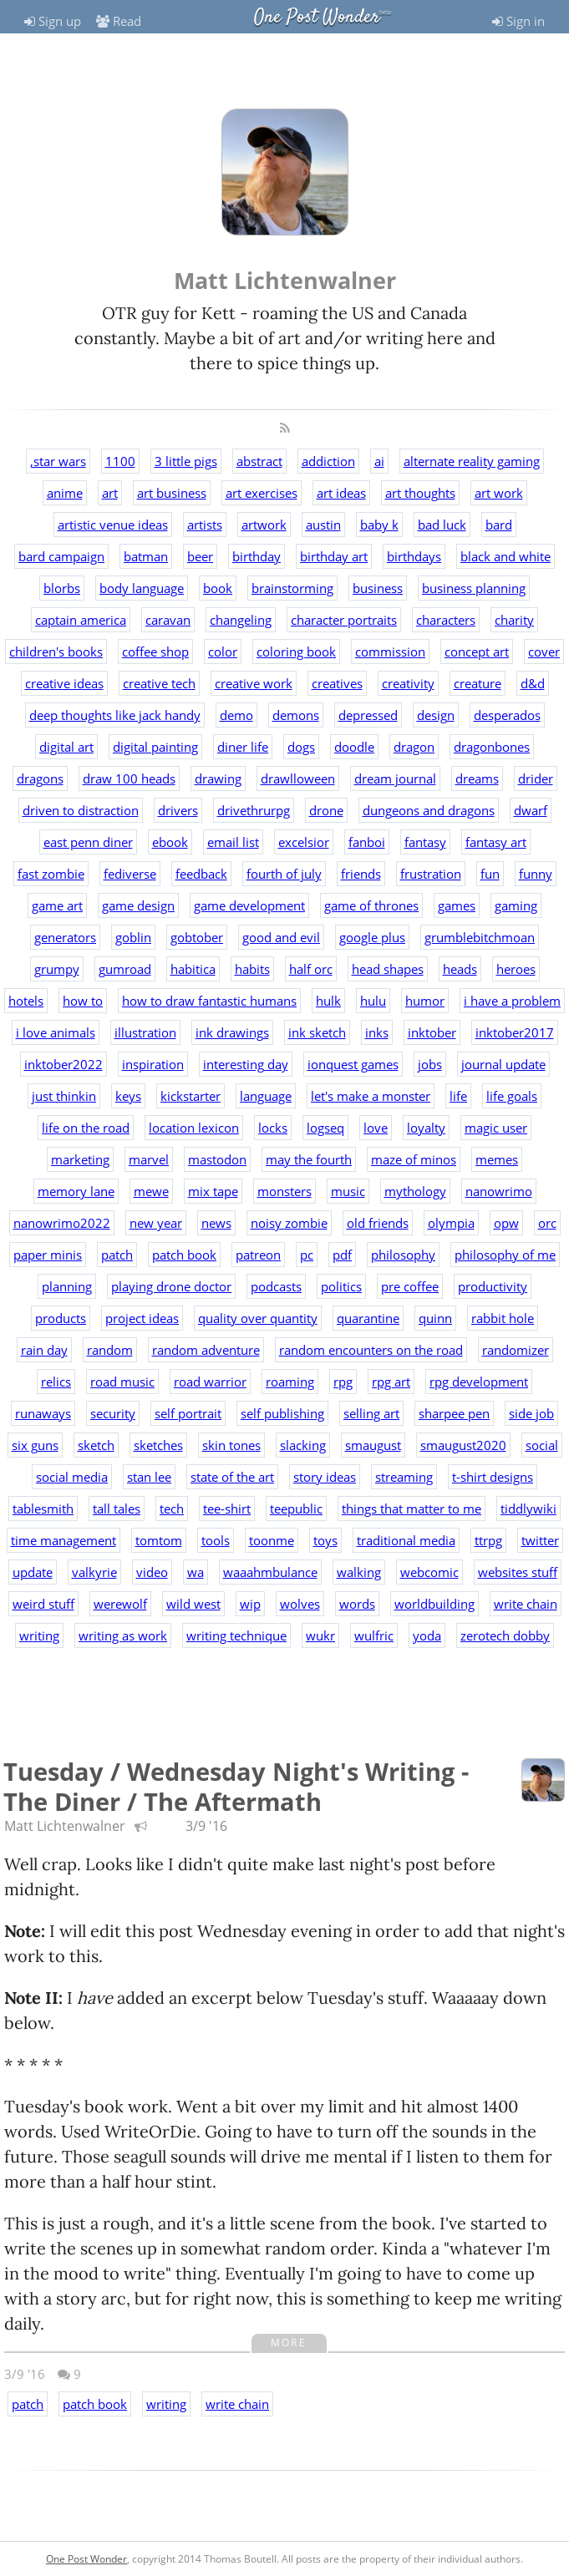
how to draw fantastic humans (209, 1000)
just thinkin (64, 1096)
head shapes (388, 969)
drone (326, 810)
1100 (120, 461)
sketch (96, 1445)
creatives (337, 683)
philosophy (403, 1254)
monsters (284, 1191)
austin (323, 524)
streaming (404, 1476)
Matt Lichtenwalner (64, 1826)
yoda (427, 1635)
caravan (168, 619)
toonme (271, 1540)
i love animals (55, 1032)
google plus (372, 937)
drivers (178, 810)
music (348, 1191)
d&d (533, 683)
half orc (311, 969)
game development (249, 905)
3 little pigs (186, 461)
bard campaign (61, 556)
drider (535, 778)
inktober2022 (63, 1064)
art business (171, 492)
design (436, 715)
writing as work (123, 1635)
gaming (516, 905)
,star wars (58, 461)
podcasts (276, 1286)
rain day (44, 1349)
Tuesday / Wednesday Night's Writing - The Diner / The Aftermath (236, 1786)
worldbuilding (434, 1603)
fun (490, 873)
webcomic (429, 1572)
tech (172, 1508)
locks (272, 1127)
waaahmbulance (270, 1572)
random (110, 1349)
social (542, 1445)
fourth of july (284, 873)
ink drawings (232, 1032)
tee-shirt (227, 1508)
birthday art (334, 556)
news (216, 1222)
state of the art (232, 1476)
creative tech (159, 683)
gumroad (125, 969)
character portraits (344, 619)
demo (236, 715)
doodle (354, 746)
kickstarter (190, 1096)
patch (117, 1254)
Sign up (52, 21)
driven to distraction (81, 810)
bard (498, 524)
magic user (496, 1127)
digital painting (155, 746)
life (458, 1096)
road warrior (210, 1381)
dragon (414, 746)
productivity (492, 1286)
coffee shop (155, 651)
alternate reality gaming (472, 461)
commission (390, 651)
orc (547, 1222)
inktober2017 (514, 1032)
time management (63, 1540)
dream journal (395, 778)
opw (506, 1222)
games (456, 905)
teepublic (296, 1508)
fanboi (366, 842)
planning (67, 1286)
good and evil (281, 937)
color (222, 651)
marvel (149, 1159)
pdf (342, 1254)
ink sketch (317, 1032)
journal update (503, 1064)
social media (72, 1476)
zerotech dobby (505, 1635)
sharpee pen (454, 1413)
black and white (505, 556)
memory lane (76, 1191)
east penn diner (88, 842)
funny (535, 873)
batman (146, 556)
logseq (325, 1127)
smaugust (373, 1445)
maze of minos (413, 1159)
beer (200, 556)
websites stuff (517, 1572)
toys (325, 1540)
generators (65, 937)
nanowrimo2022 (61, 1222)
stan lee (149, 1476)
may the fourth (309, 1159)
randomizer (515, 1349)
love (375, 1127)
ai (379, 461)
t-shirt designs (492, 1476)
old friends (378, 1222)
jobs (430, 1064)
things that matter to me (411, 1508)
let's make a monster (370, 1096)
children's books (56, 651)
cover (544, 651)
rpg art (391, 1381)
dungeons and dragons (429, 810)
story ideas (324, 1476)
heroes (516, 969)
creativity (408, 683)
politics (341, 1286)
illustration (145, 1032)
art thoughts (420, 492)
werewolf (120, 1603)
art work (499, 492)
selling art (371, 1413)
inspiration (153, 1064)
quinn (435, 1318)
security (112, 1413)
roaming (290, 1381)
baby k (379, 524)
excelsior (303, 842)
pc (306, 1254)
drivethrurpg (253, 810)
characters (445, 619)
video (152, 1572)
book (217, 588)
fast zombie (51, 873)
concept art (477, 651)
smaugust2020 (463, 1445)
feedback (201, 873)
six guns (35, 1445)
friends (361, 873)
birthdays (414, 556)
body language (141, 588)
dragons (40, 778)
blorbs (61, 588)
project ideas (142, 1318)
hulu (373, 1000)
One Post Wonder (316, 17)
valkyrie (94, 1572)
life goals (511, 1096)
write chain (525, 1603)
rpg (343, 1381)
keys (128, 1096)
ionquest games (353, 1064)
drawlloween (298, 778)
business (378, 588)
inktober (432, 1032)
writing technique (236, 1635)
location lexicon (194, 1127)
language (266, 1096)
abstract (259, 461)
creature (477, 683)
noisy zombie (289, 1222)
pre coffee (410, 1286)
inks (377, 1032)
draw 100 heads (129, 778)
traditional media (406, 1540)
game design (138, 905)
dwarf (530, 810)
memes (496, 1159)
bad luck (442, 524)
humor (425, 1000)
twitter (540, 1540)
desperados (507, 715)
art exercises (261, 492)
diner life (242, 746)
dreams (477, 778)
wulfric (374, 1635)
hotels (25, 1000)
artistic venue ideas (113, 524)
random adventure (206, 1349)
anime (65, 492)
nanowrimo (498, 1191)
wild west (193, 1603)
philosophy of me (505, 1254)
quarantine (368, 1318)
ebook (170, 842)
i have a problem (512, 1000)
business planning (474, 588)
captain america (80, 619)
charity (514, 619)
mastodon (217, 1159)
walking (359, 1572)
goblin (133, 937)
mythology (415, 1191)
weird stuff (43, 1603)
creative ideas (64, 683)
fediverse (130, 873)
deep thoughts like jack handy (115, 715)
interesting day (245, 1064)
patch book (184, 1254)
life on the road (86, 1127)
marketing (80, 1159)
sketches (158, 1445)
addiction (328, 461)
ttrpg (488, 1540)
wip (250, 1603)
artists (204, 524)
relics (56, 1381)
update (33, 1572)
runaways (43, 1413)
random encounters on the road (371, 1349)
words (357, 1603)
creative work (253, 683)
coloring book (296, 651)
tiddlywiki (528, 1508)
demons (295, 715)
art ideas (341, 492)
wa (195, 1572)
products (60, 1318)
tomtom (158, 1540)
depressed (368, 715)
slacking (303, 1445)
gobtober (196, 937)
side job (531, 1413)
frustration (430, 873)
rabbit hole (502, 1318)
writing (39, 1635)
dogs (301, 746)
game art (57, 905)
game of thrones (371, 905)
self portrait (188, 1413)
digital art (66, 746)
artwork (264, 524)
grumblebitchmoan (479, 937)
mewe (151, 1191)
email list (233, 842)
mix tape (213, 1191)
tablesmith (43, 1508)
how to (83, 1000)
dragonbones (492, 746)
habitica (193, 969)
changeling (241, 619)
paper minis (47, 1254)
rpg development (478, 1381)
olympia (451, 1222)
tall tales (116, 1508)
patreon (258, 1254)
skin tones (231, 1445)
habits (252, 969)
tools (215, 1540)
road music (122, 1381)
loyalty (426, 1127)
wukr (320, 1635)
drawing (218, 778)
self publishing (282, 1413)
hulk (328, 1000)
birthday (256, 556)
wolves (300, 1603)
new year (156, 1222)
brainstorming (292, 588)
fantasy (425, 842)
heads (460, 969)
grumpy (56, 969)
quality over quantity (258, 1318)
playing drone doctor (171, 1286)
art (110, 492)
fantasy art (495, 842)
